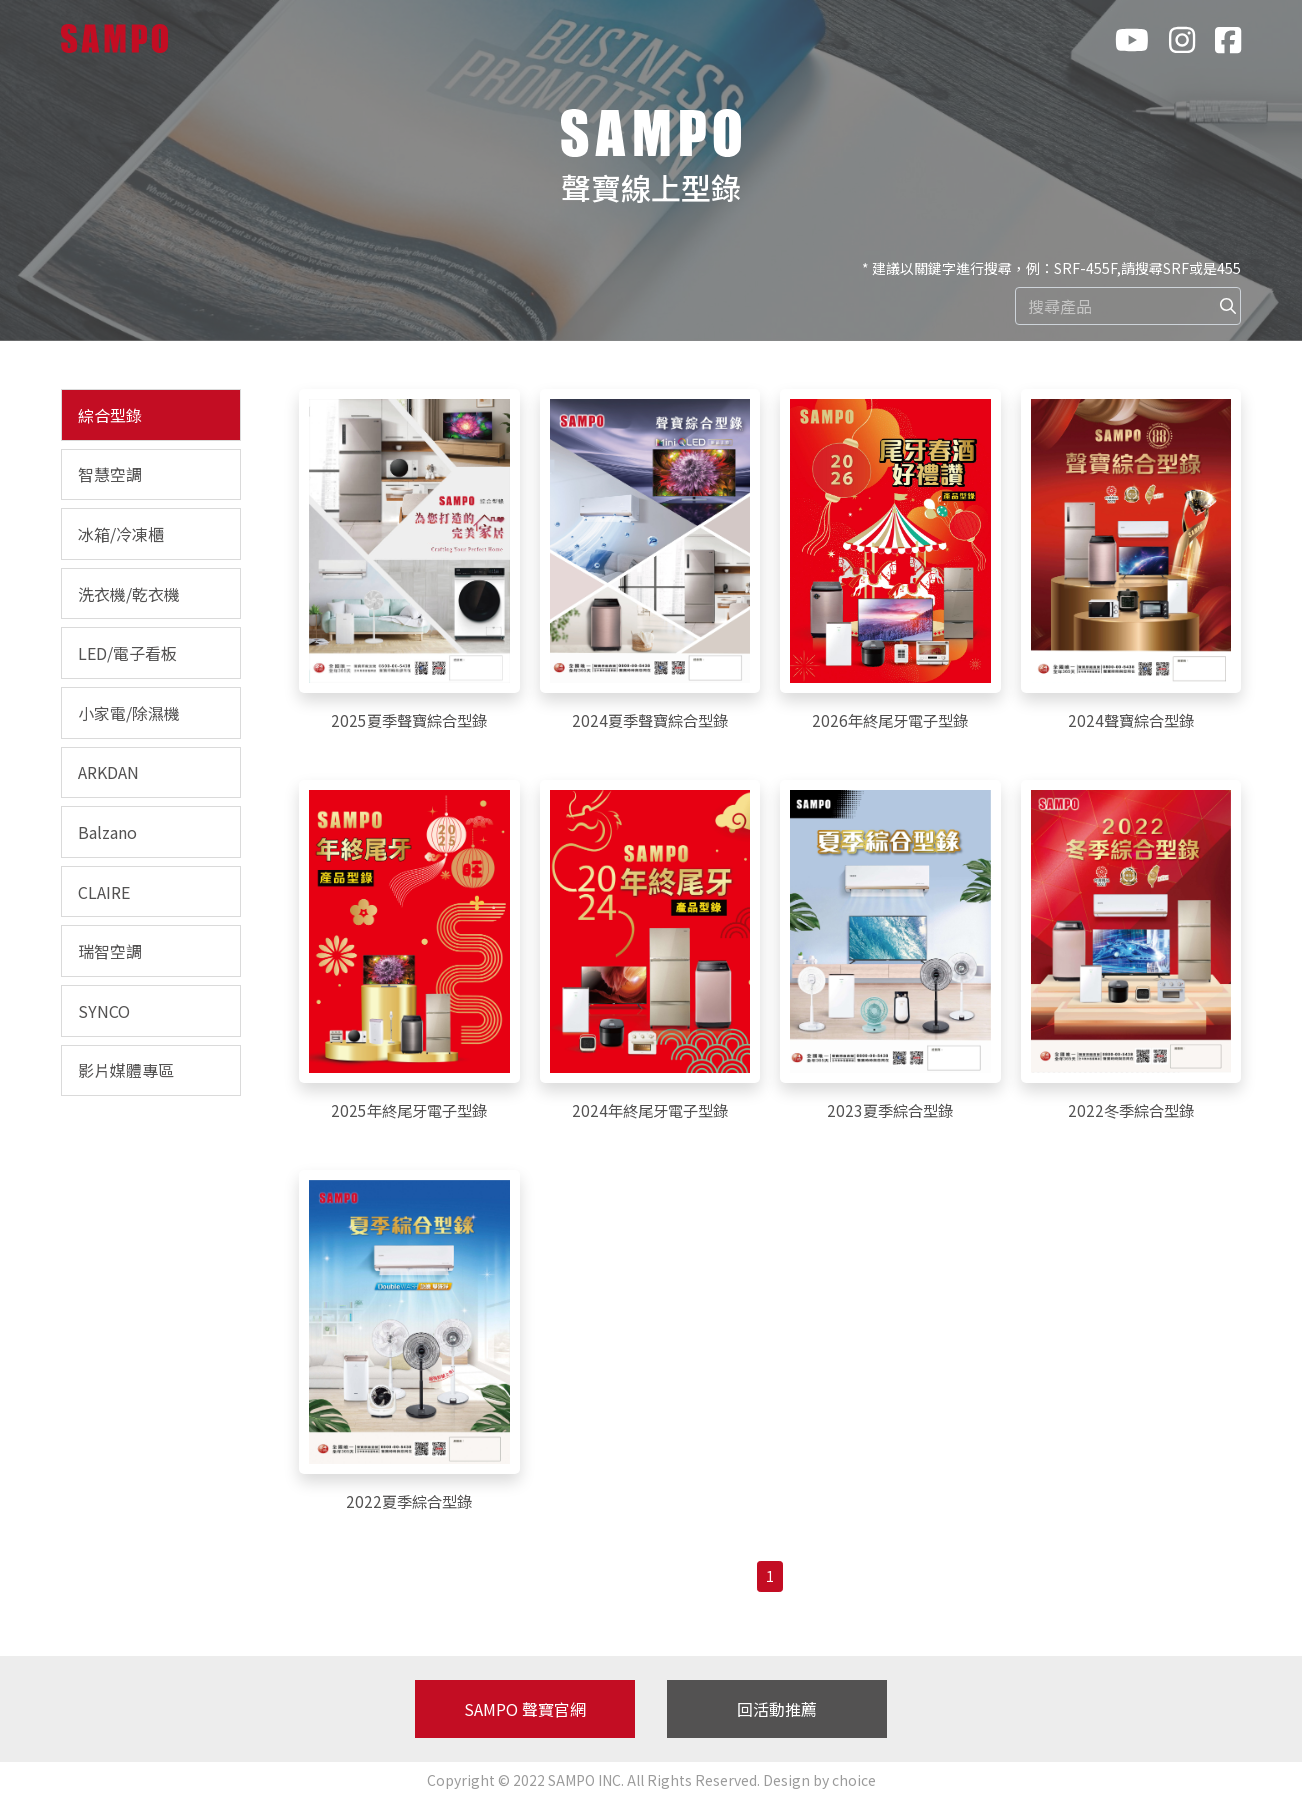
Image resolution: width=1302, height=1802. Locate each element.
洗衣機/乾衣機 (129, 594)
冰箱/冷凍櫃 (121, 534)
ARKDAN (108, 772)
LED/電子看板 (127, 653)
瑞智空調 (110, 951)
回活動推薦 (777, 1712)
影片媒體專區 (126, 1070)
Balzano (107, 832)
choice (854, 1783)
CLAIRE (104, 892)
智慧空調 (110, 474)
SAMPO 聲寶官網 (525, 1712)
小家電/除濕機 (129, 713)
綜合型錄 (110, 415)
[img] (1228, 306)
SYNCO (104, 1011)
